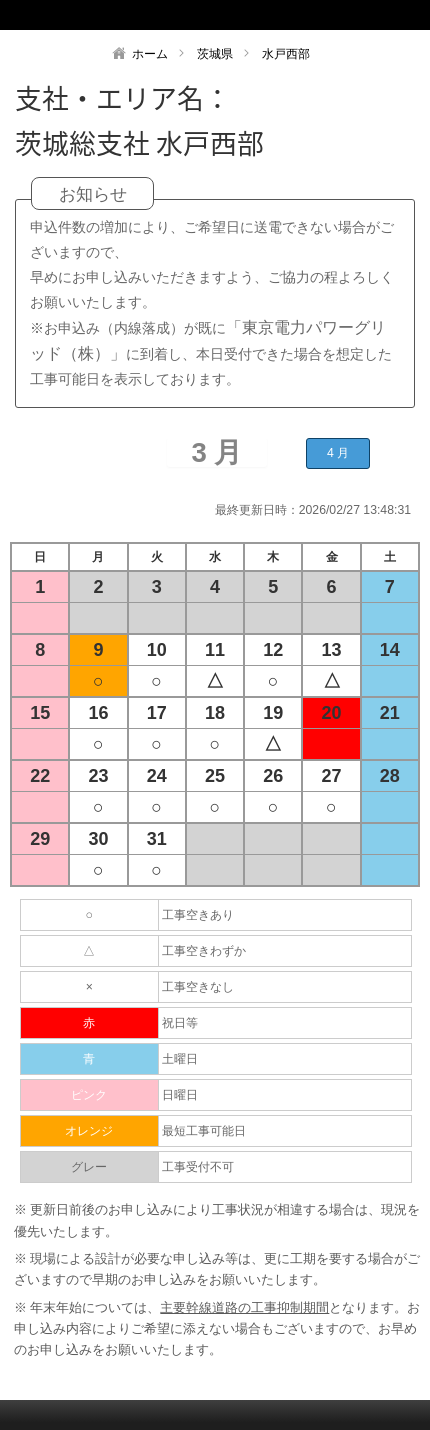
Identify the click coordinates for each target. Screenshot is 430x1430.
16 (98, 713)
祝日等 (180, 1023)
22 (40, 776)
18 (215, 713)
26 (273, 776)
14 (390, 650)
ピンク (89, 1095)
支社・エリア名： (123, 98)
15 (40, 713)
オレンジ (89, 1131)
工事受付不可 (198, 1167)
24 (157, 776)
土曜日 (180, 1059)
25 (215, 776)
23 (98, 776)
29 (40, 839)
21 (390, 713)
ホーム (150, 54)
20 (332, 713)
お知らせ (93, 194)
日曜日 (180, 1095)
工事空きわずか (204, 951)
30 (98, 839)
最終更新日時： (257, 510)
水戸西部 (286, 54)
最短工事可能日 (204, 1131)
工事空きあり (198, 915)
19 (273, 713)
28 (390, 776)
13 (332, 650)
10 (157, 650)
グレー (89, 1167)
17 (157, 713)
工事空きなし (198, 987)
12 (273, 650)
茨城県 (215, 54)
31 (157, 839)
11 (215, 650)
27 (332, 776)
